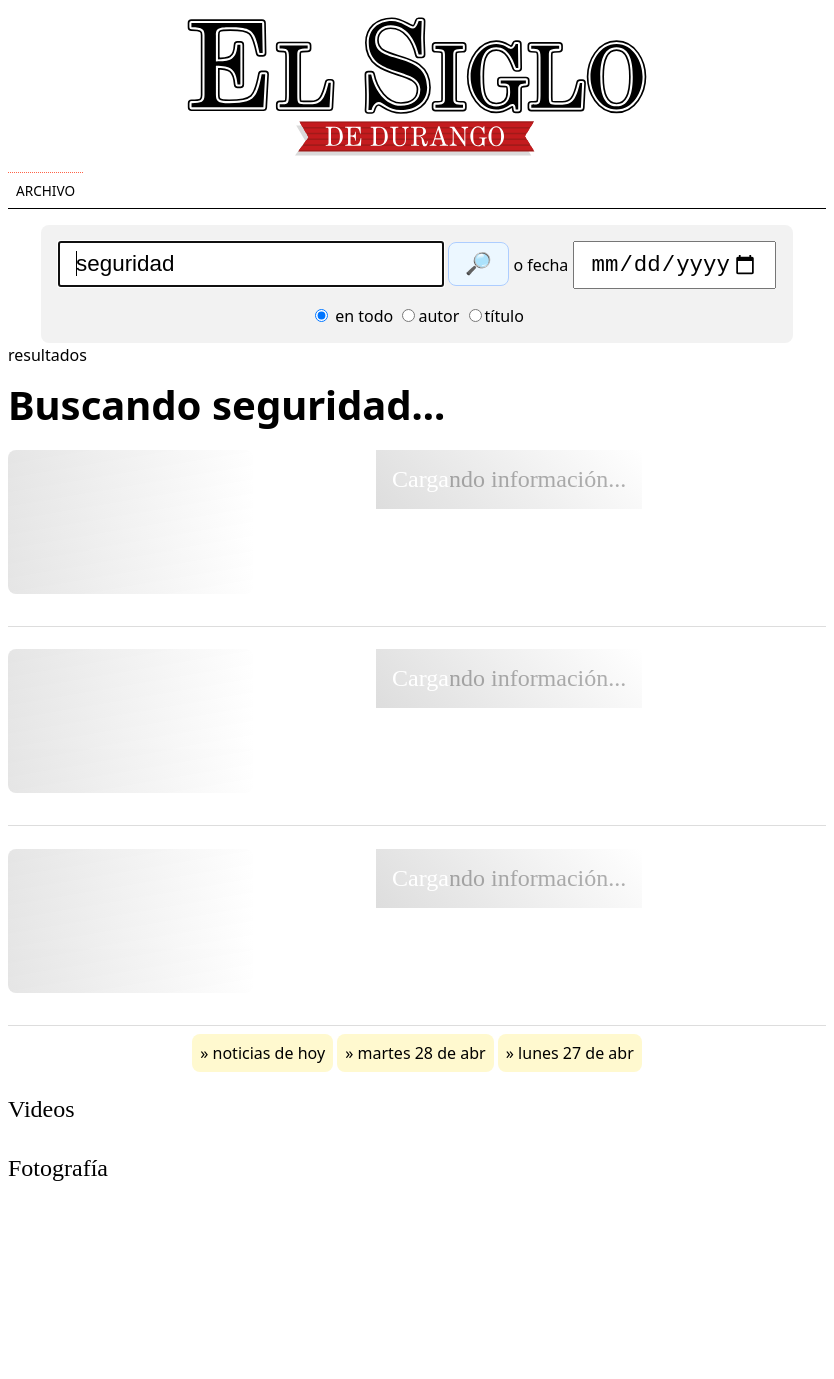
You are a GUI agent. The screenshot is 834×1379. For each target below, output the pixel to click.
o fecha (540, 270)
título (496, 321)
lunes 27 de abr (576, 1058)
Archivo (45, 190)
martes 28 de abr (422, 1058)
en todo (354, 321)
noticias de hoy (269, 1058)
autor (430, 321)
